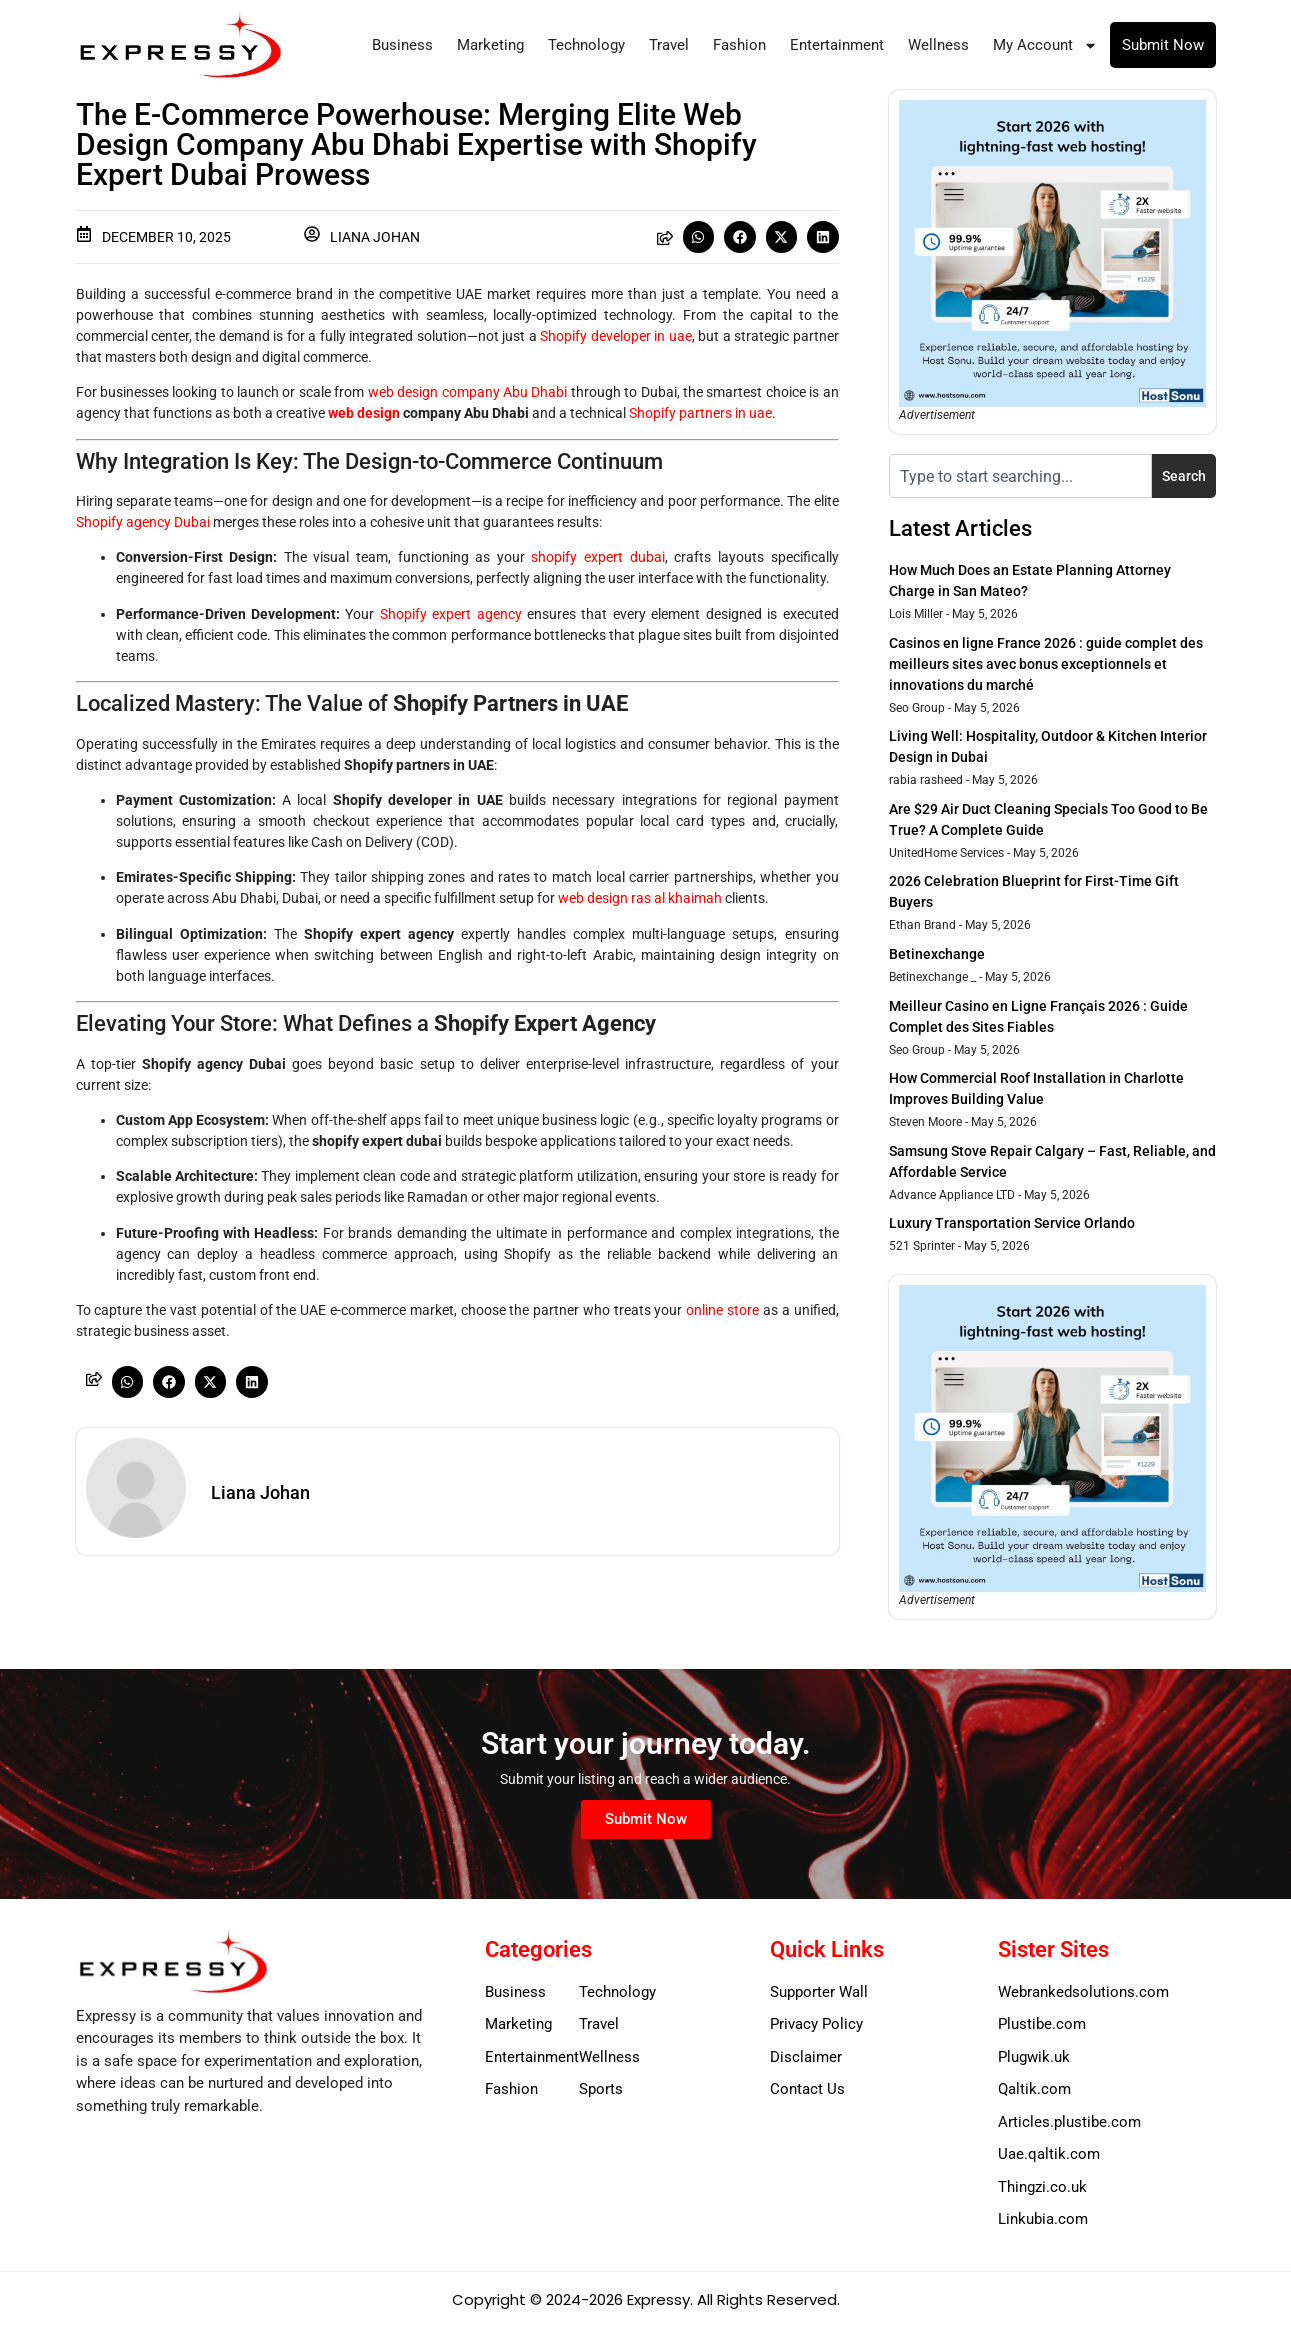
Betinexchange (937, 954)
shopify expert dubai (597, 557)
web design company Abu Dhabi (468, 392)
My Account (1045, 45)
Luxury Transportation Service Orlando (1012, 1223)
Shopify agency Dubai (143, 522)
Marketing (490, 45)
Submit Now (1163, 45)
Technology (586, 45)
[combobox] (1020, 476)
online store (722, 1310)
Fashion (739, 45)
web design (364, 413)
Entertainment (837, 45)
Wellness (938, 45)
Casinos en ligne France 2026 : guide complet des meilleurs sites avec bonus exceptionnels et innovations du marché (1046, 664)
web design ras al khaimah (640, 898)
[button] (699, 237)
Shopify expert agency (451, 614)
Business (402, 45)
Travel (669, 45)
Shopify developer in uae (615, 336)
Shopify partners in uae (700, 413)
